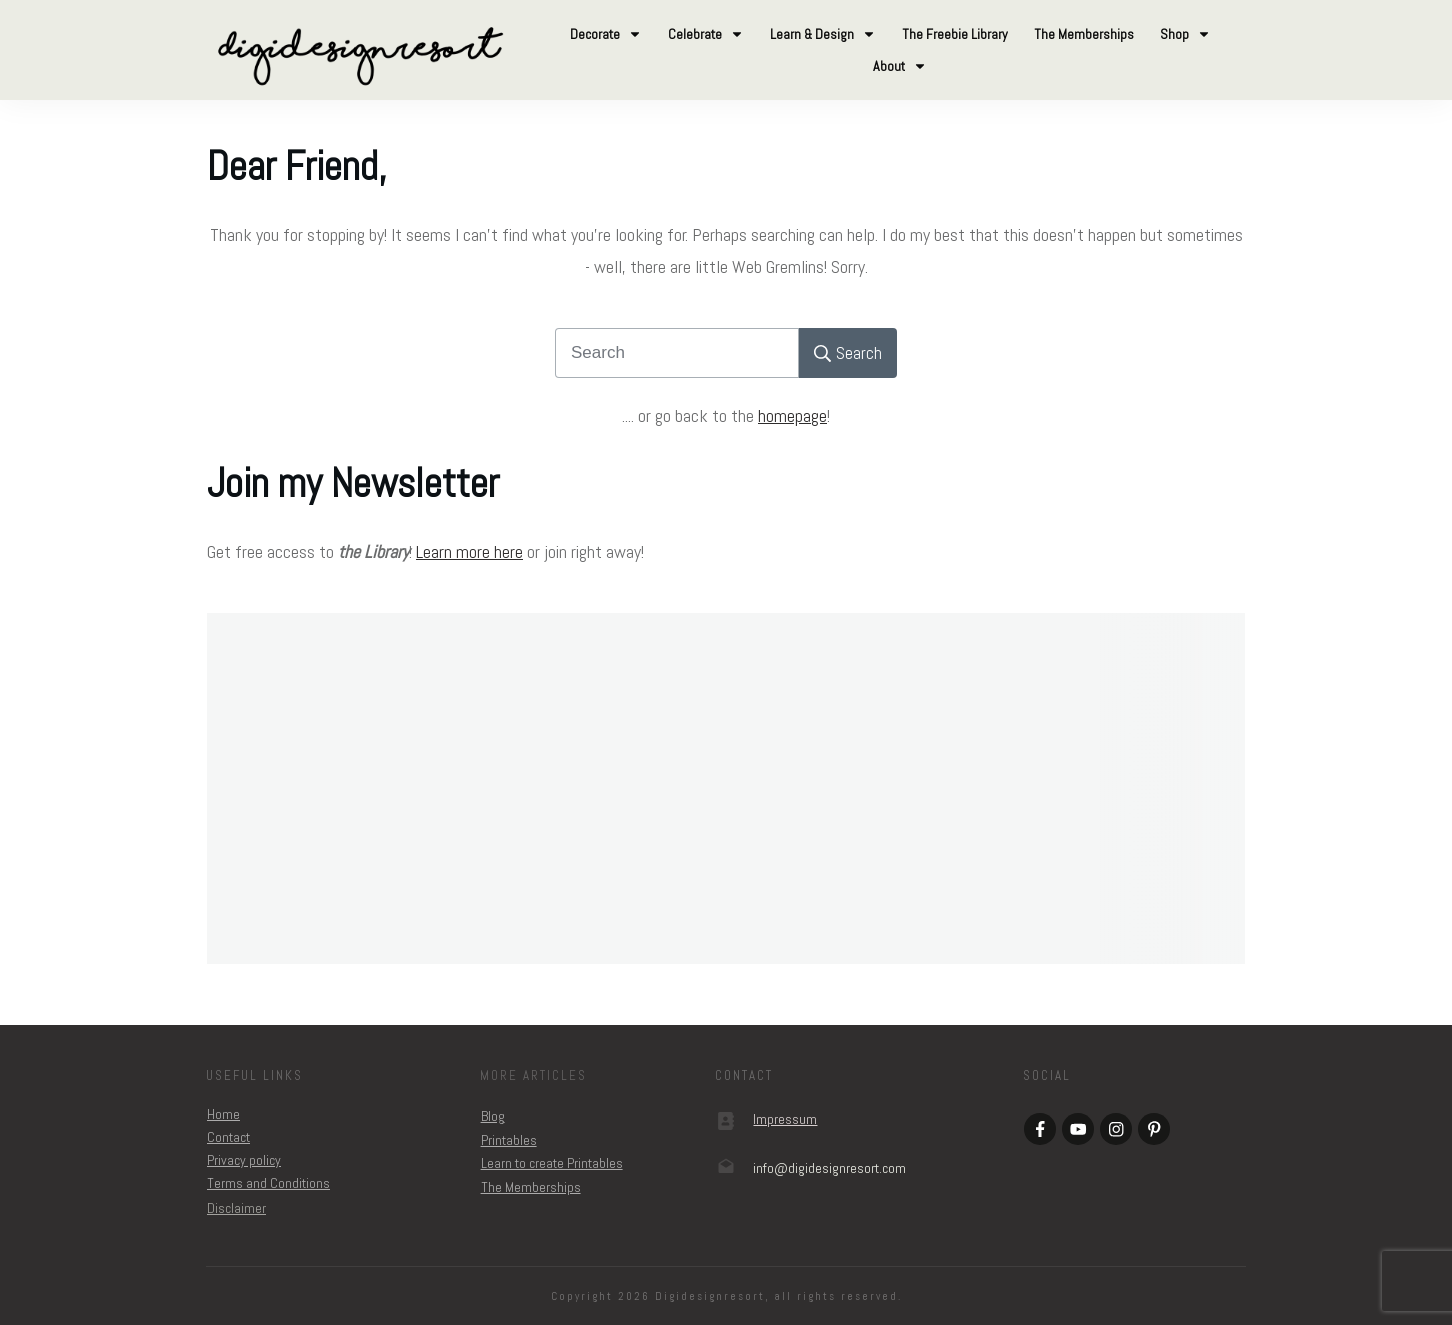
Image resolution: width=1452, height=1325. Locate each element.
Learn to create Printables (552, 1163)
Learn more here (469, 551)
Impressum (785, 1119)
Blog (493, 1116)
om (829, 1168)
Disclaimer (236, 1208)
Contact (228, 1137)
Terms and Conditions (268, 1183)
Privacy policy (244, 1160)
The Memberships (531, 1187)
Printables (509, 1140)
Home (223, 1114)
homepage (792, 415)
